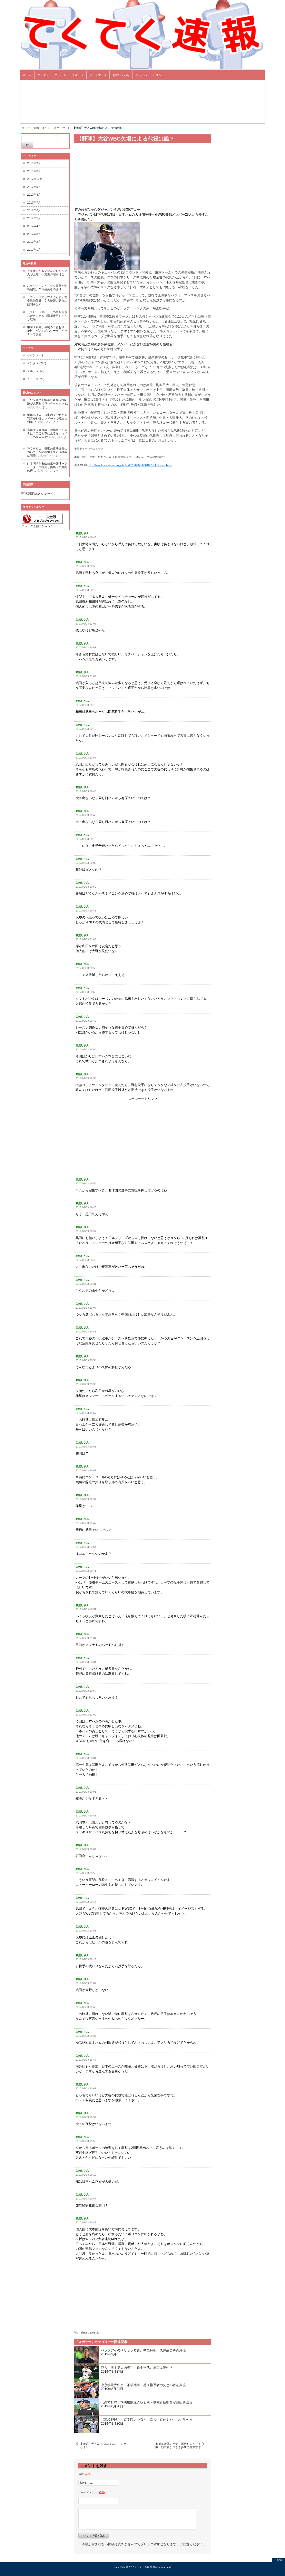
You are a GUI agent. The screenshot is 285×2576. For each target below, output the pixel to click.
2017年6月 (34, 210)
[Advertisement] (142, 176)
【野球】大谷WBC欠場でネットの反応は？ (103, 2445)
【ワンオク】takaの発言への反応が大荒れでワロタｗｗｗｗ (47, 401)
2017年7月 (34, 202)
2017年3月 (34, 234)
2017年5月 (34, 218)
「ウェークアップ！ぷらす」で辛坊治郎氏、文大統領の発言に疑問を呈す (47, 301)
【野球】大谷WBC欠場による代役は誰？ (125, 139)
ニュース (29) (36, 379)
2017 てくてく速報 (139, 2567)
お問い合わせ (121, 75)
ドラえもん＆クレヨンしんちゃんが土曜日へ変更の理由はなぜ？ (47, 274)
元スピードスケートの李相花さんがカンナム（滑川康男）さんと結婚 (47, 315)
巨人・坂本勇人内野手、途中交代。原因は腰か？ (137, 2367)
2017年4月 (34, 226)
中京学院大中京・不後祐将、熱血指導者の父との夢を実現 (143, 2385)
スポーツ (77, 75)
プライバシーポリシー (150, 75)
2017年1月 (34, 249)
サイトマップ (98, 75)
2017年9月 (34, 186)
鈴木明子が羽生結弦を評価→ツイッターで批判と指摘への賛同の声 (47, 467)
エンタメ (43, 75)
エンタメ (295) (36, 363)
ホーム (27, 75)
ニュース (60, 75)
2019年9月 (34, 163)
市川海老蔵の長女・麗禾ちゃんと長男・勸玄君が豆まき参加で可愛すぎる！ (178, 2445)
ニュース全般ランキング (37, 526)
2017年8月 (34, 194)
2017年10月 (34, 179)
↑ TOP (278, 2560)
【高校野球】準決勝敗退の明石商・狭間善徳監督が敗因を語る (146, 2402)
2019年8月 (34, 171)
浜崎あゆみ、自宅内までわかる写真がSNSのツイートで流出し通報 (47, 418)
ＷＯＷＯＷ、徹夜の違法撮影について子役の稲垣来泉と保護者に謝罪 (47, 452)
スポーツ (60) (36, 371)
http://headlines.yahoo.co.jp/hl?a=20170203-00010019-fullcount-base (130, 465)
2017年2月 (34, 241)
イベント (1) (35, 355)
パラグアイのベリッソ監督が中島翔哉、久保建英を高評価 (47, 287)
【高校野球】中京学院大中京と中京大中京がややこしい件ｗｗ (146, 2419)
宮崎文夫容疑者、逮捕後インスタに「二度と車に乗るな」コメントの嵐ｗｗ (47, 433)
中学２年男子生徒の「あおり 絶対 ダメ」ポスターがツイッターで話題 (47, 331)
